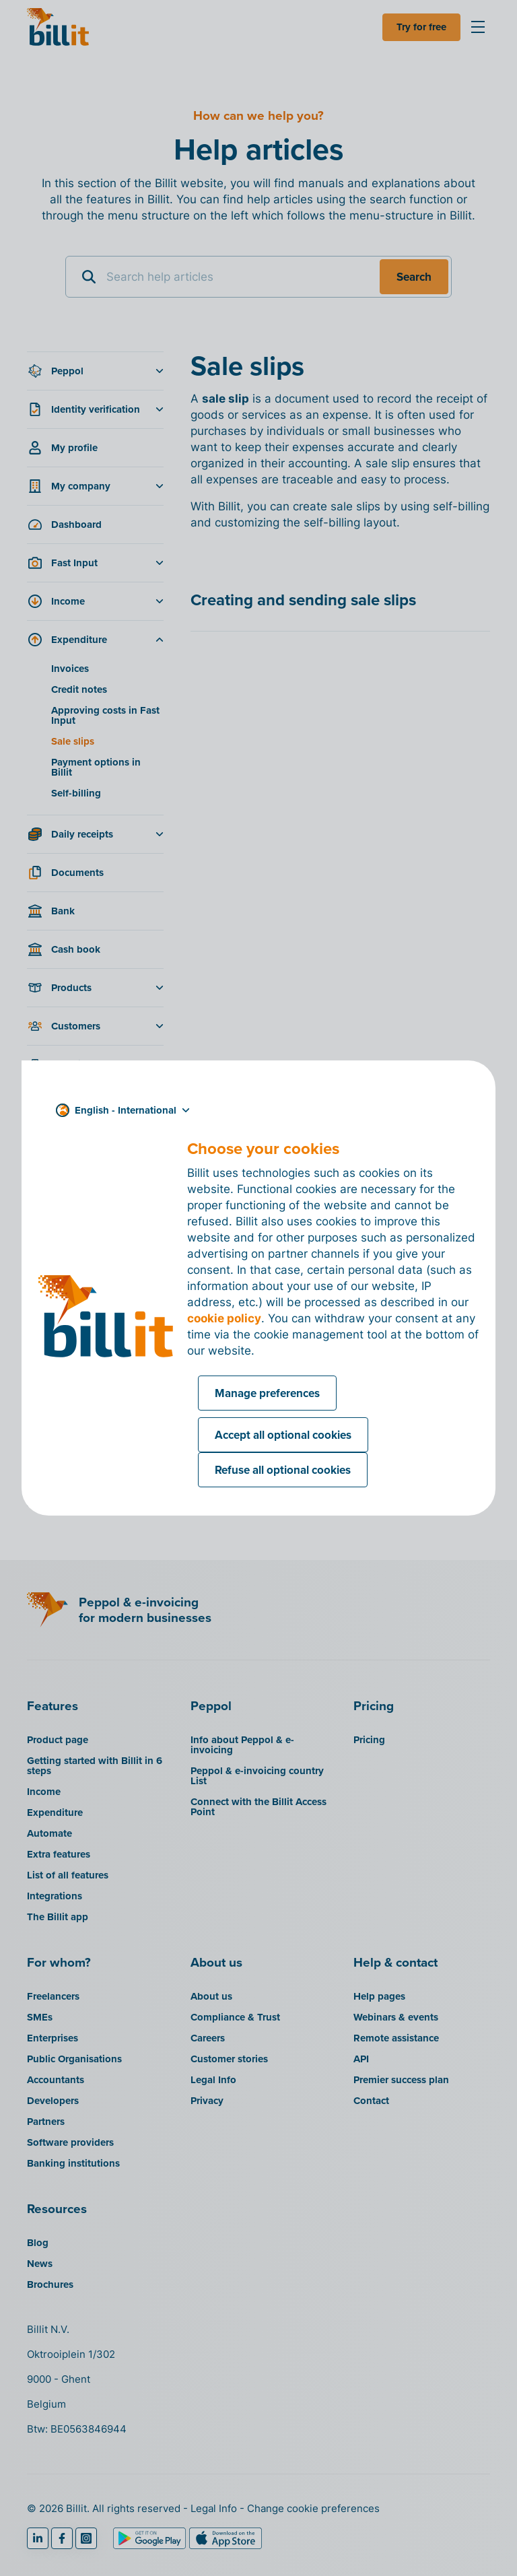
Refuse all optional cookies (283, 1470)
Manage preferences (267, 1393)
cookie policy (224, 1318)
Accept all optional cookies (283, 1435)
